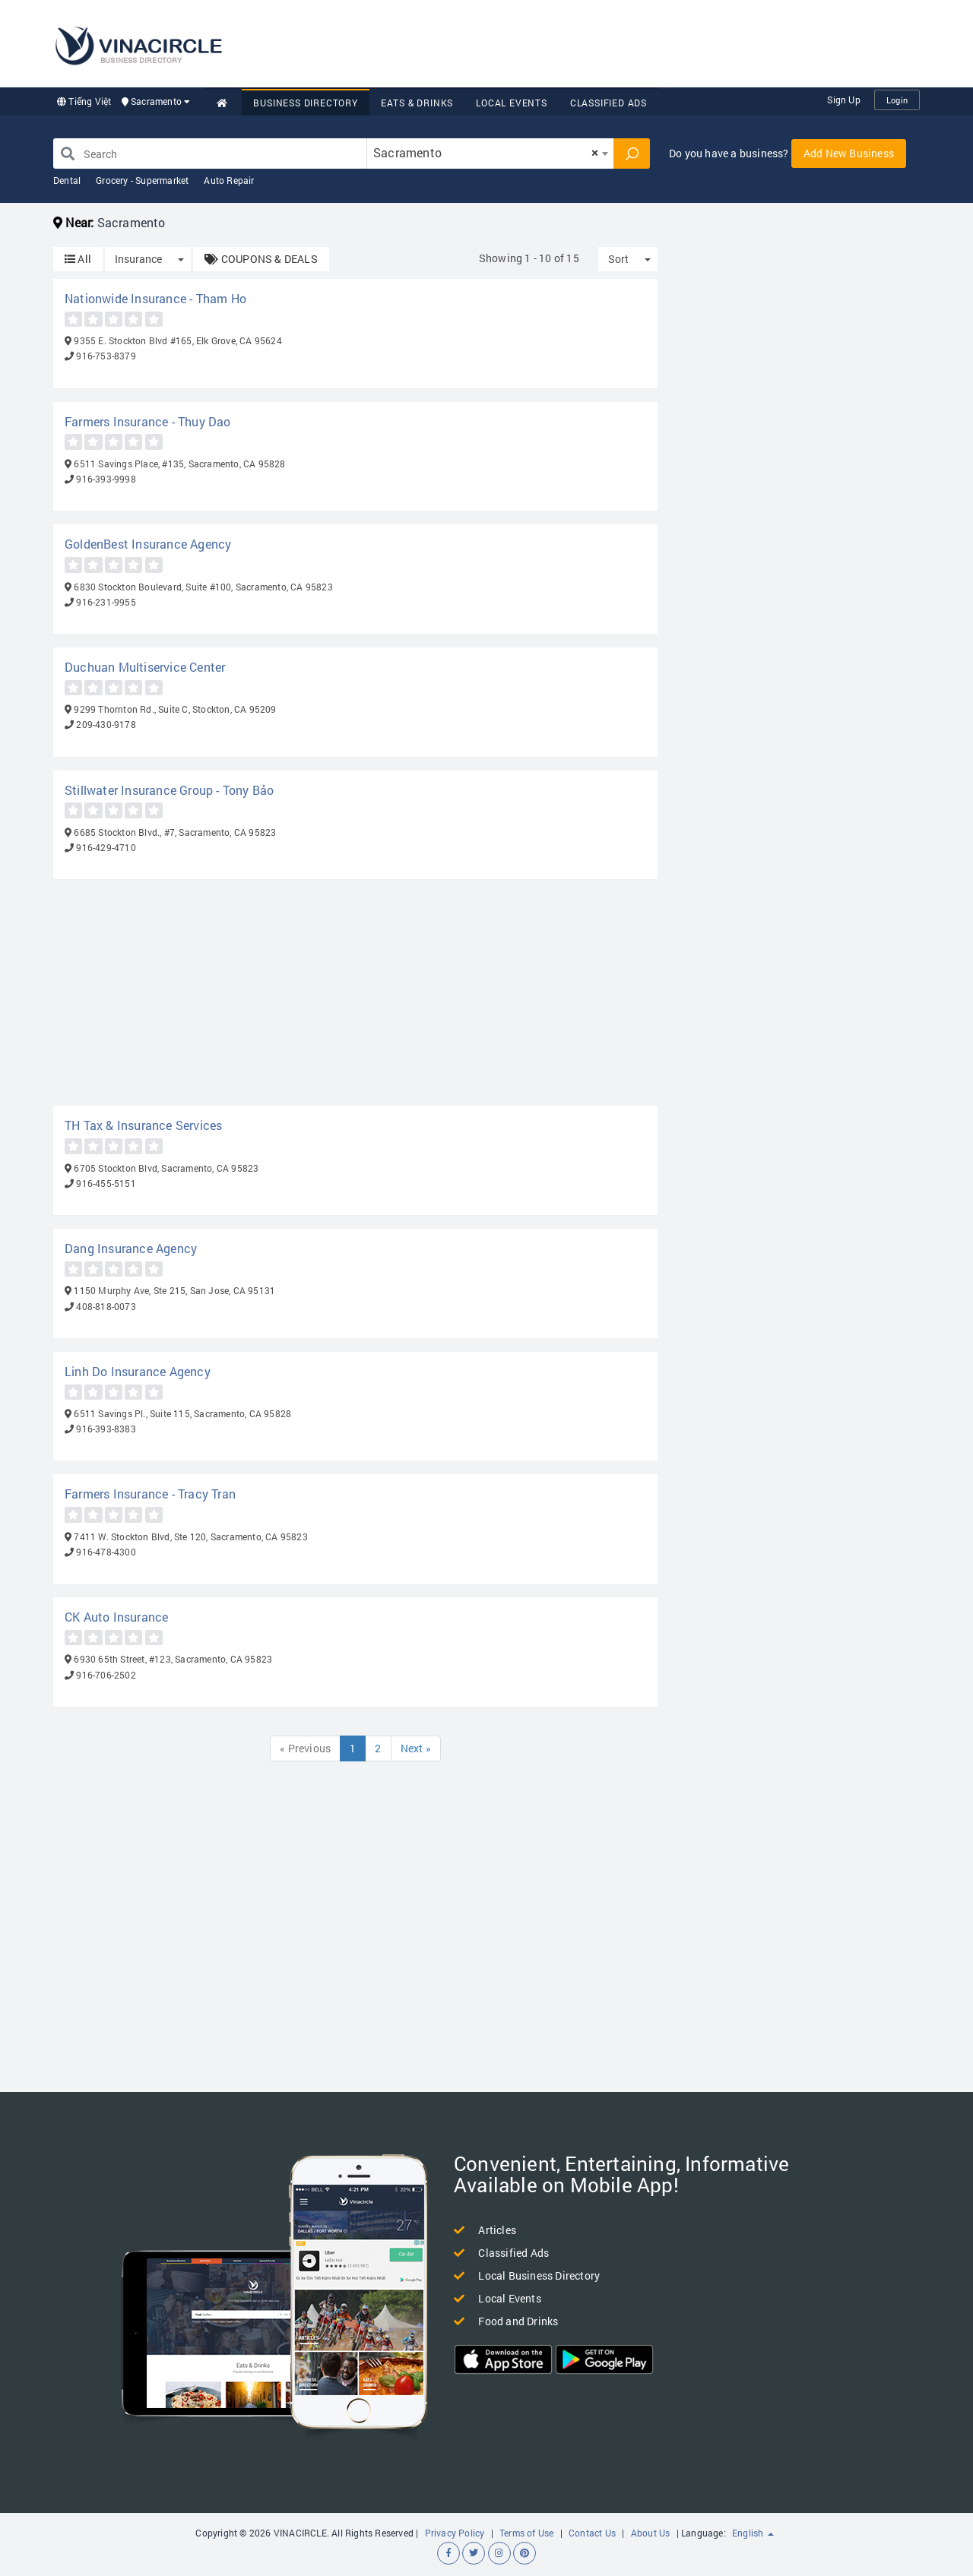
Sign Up (843, 99)
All (78, 259)
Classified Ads (608, 103)
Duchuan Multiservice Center (145, 667)
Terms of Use (526, 2533)
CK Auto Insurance (116, 1617)
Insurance (138, 259)
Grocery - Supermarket (142, 180)
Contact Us (592, 2533)
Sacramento (156, 101)
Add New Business (848, 153)
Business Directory (305, 103)
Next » (416, 1748)
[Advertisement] (643, 42)
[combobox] (490, 153)
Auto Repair (229, 180)
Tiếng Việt (84, 101)
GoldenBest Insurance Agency (148, 544)
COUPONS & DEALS (260, 259)
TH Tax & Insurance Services (143, 1125)
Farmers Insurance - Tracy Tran (150, 1494)
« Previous (305, 1748)
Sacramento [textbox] (485, 152)
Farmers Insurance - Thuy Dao (148, 421)
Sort (618, 259)
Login (897, 100)
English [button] (753, 2533)
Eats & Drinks (417, 103)
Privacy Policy (455, 2533)
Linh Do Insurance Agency (138, 1371)
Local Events (511, 103)
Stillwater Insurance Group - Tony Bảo (169, 790)
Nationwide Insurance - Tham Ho (155, 298)
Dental (67, 180)
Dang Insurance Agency (131, 1248)
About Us (650, 2533)
